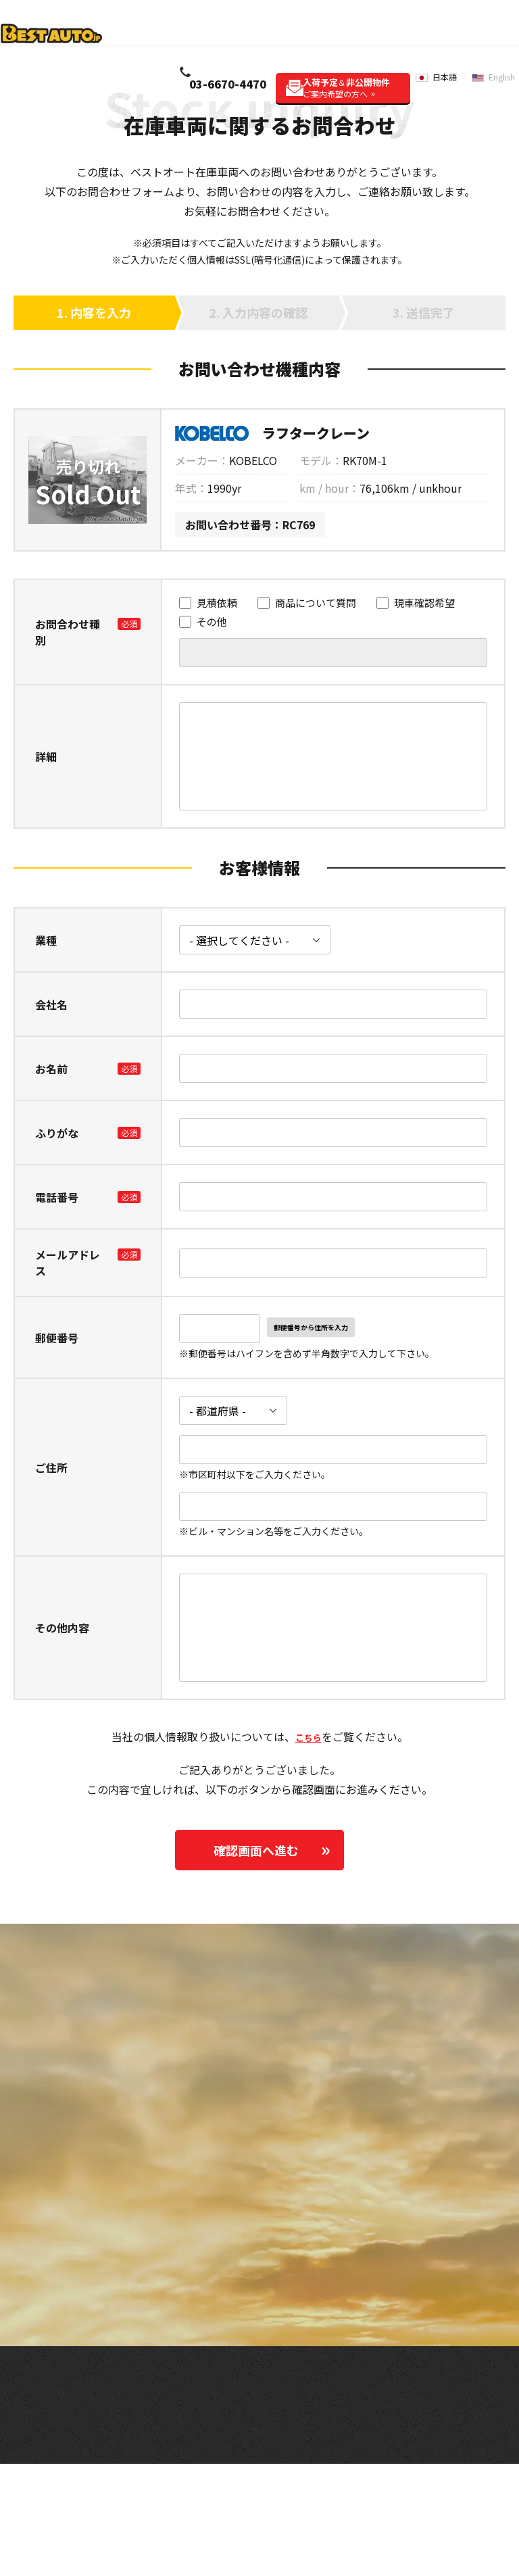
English (500, 31)
